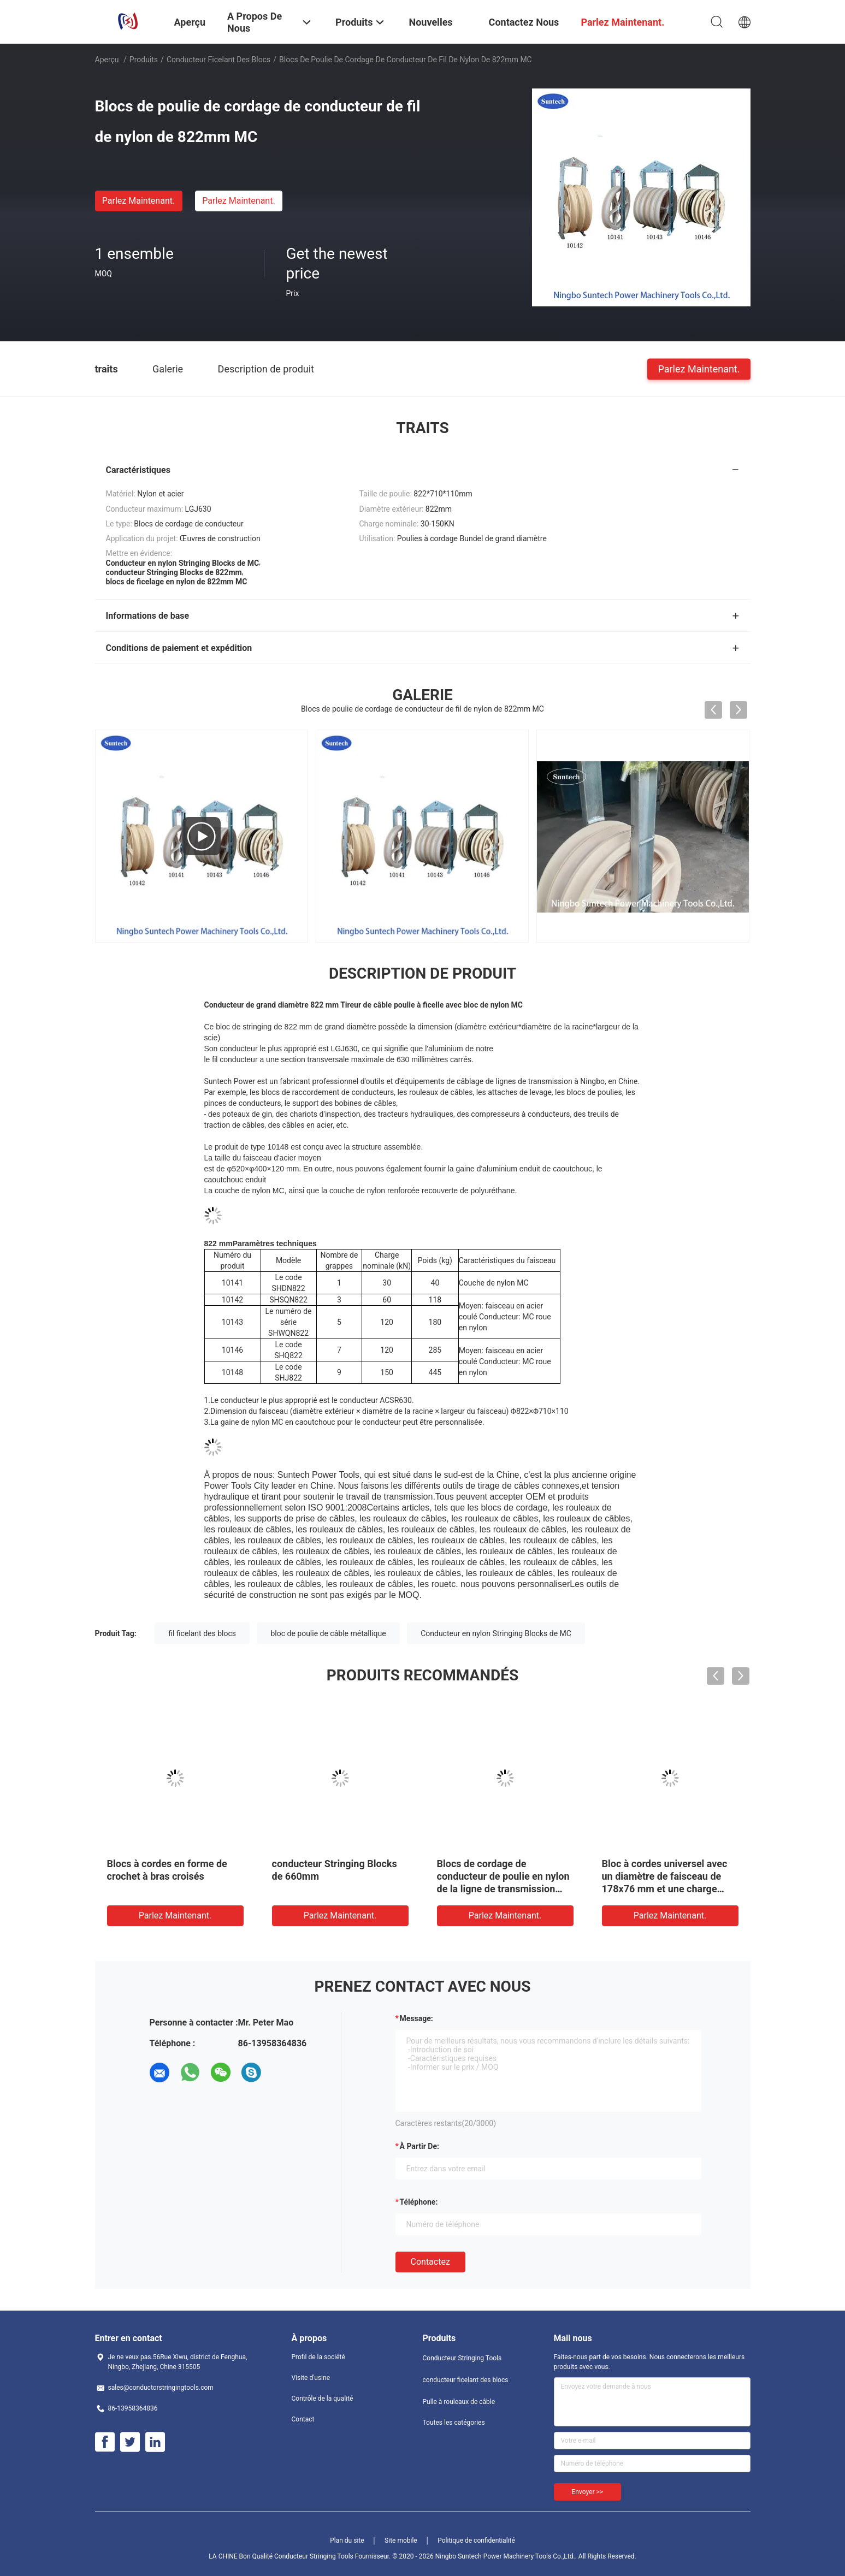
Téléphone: (419, 2202)
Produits (143, 59)
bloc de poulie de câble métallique (328, 1633)
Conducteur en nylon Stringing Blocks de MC (496, 1633)
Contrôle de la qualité (322, 2398)
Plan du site (347, 2540)
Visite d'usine (311, 2378)
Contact (303, 2419)
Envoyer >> (588, 2492)
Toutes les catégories (454, 2422)
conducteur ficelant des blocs (218, 59)
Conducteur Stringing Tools (462, 2358)
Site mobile (401, 2540)
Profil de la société (318, 2357)
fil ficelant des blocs (202, 1633)
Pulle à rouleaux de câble (459, 2402)
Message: (416, 2018)
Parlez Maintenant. (138, 201)
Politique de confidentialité (476, 2540)
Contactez (430, 2262)
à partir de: (419, 2146)
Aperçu (107, 59)
